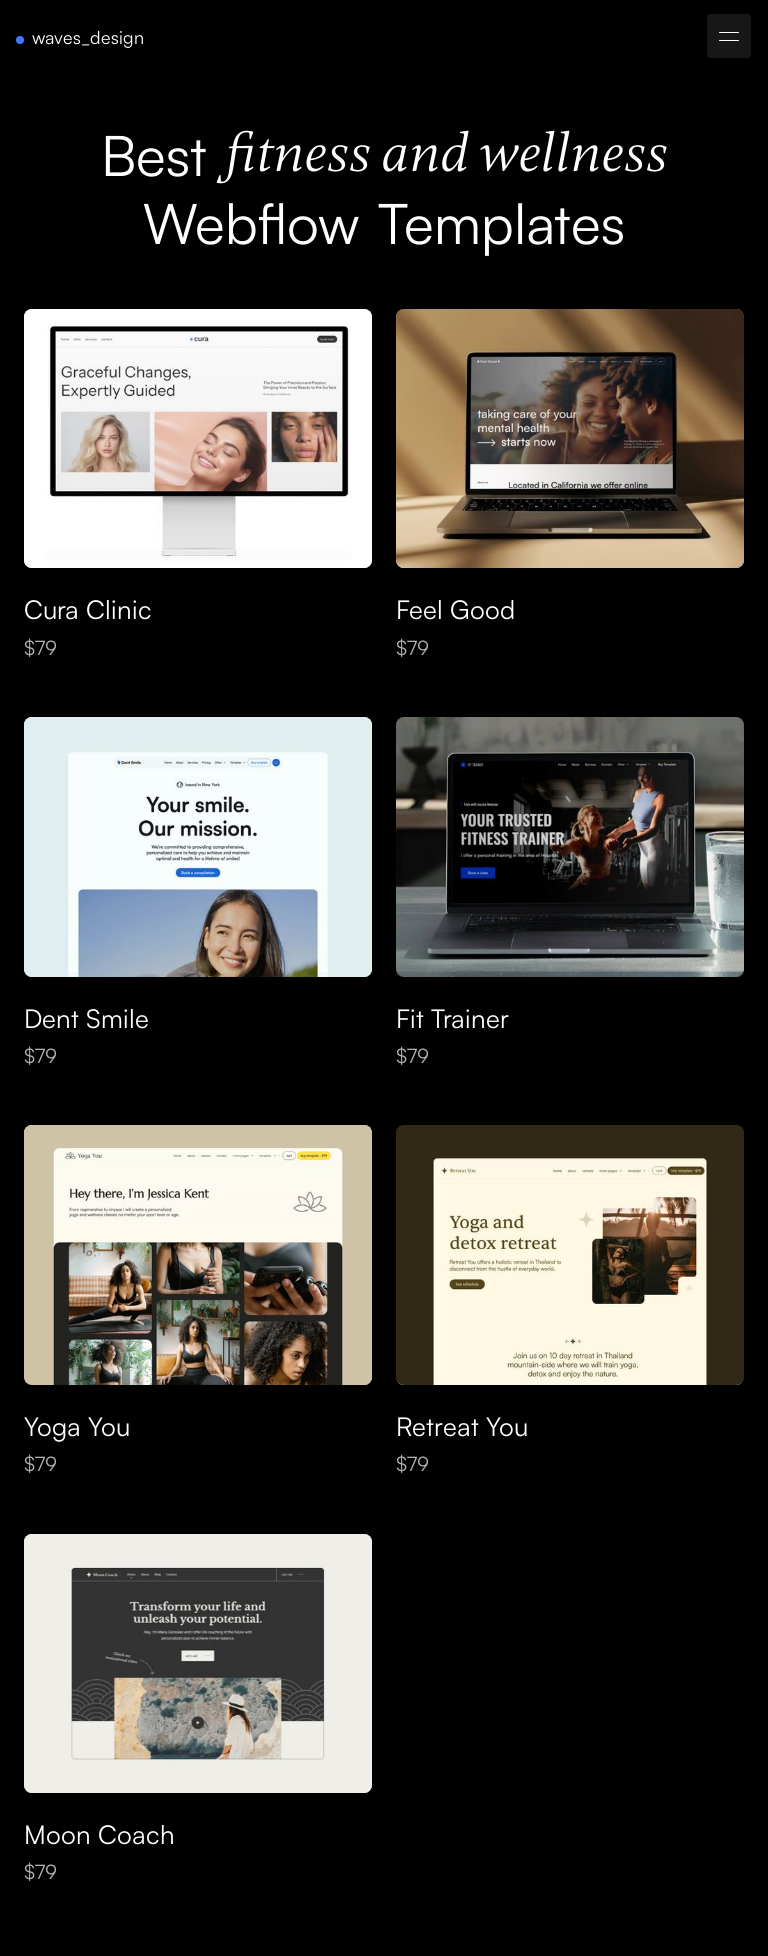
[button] (729, 36)
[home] (80, 38)
